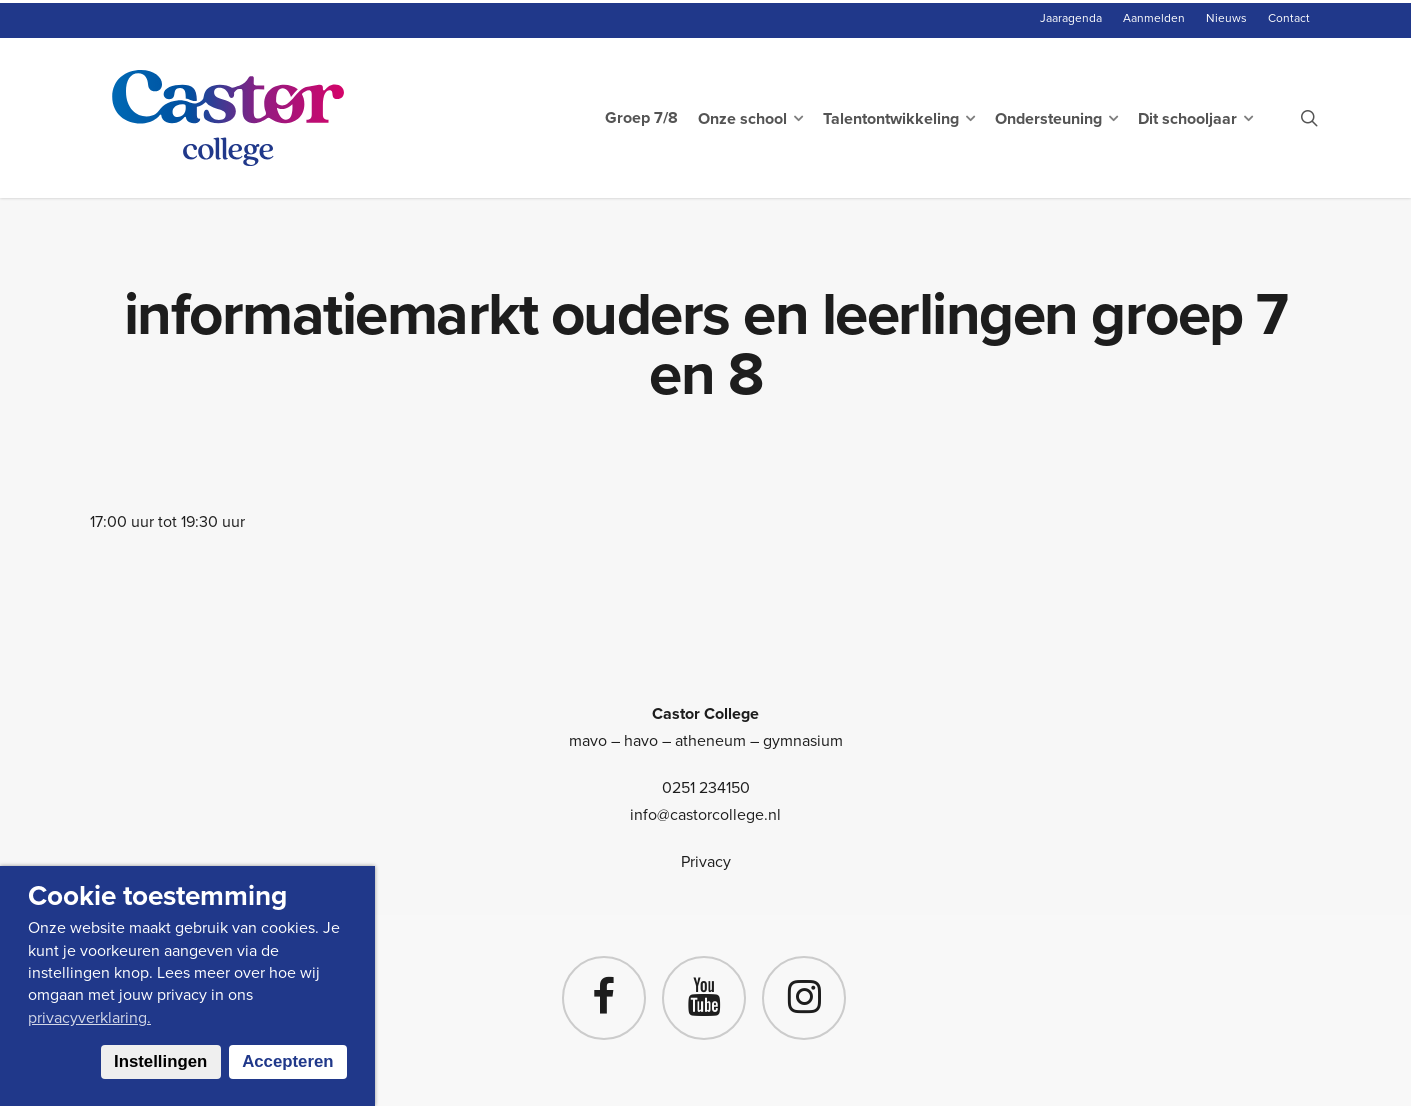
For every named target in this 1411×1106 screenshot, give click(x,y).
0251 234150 (706, 787)
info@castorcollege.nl (705, 814)
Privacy (706, 861)
